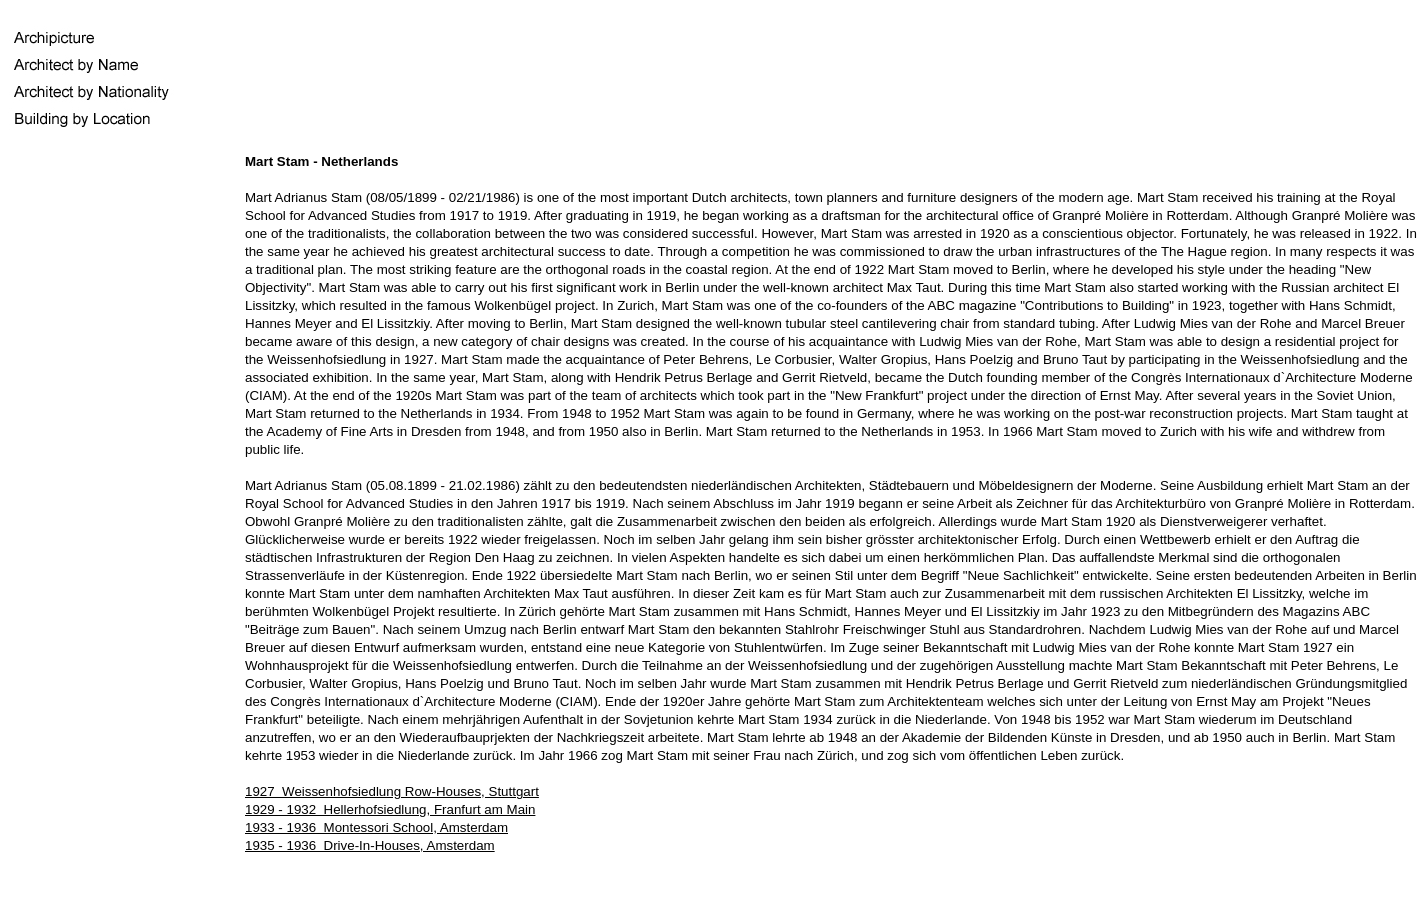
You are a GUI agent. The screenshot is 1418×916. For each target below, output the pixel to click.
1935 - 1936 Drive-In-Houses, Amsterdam (370, 845)
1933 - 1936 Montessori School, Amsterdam (376, 827)
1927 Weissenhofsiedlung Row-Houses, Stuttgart (392, 791)
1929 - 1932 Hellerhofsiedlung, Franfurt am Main (390, 809)
